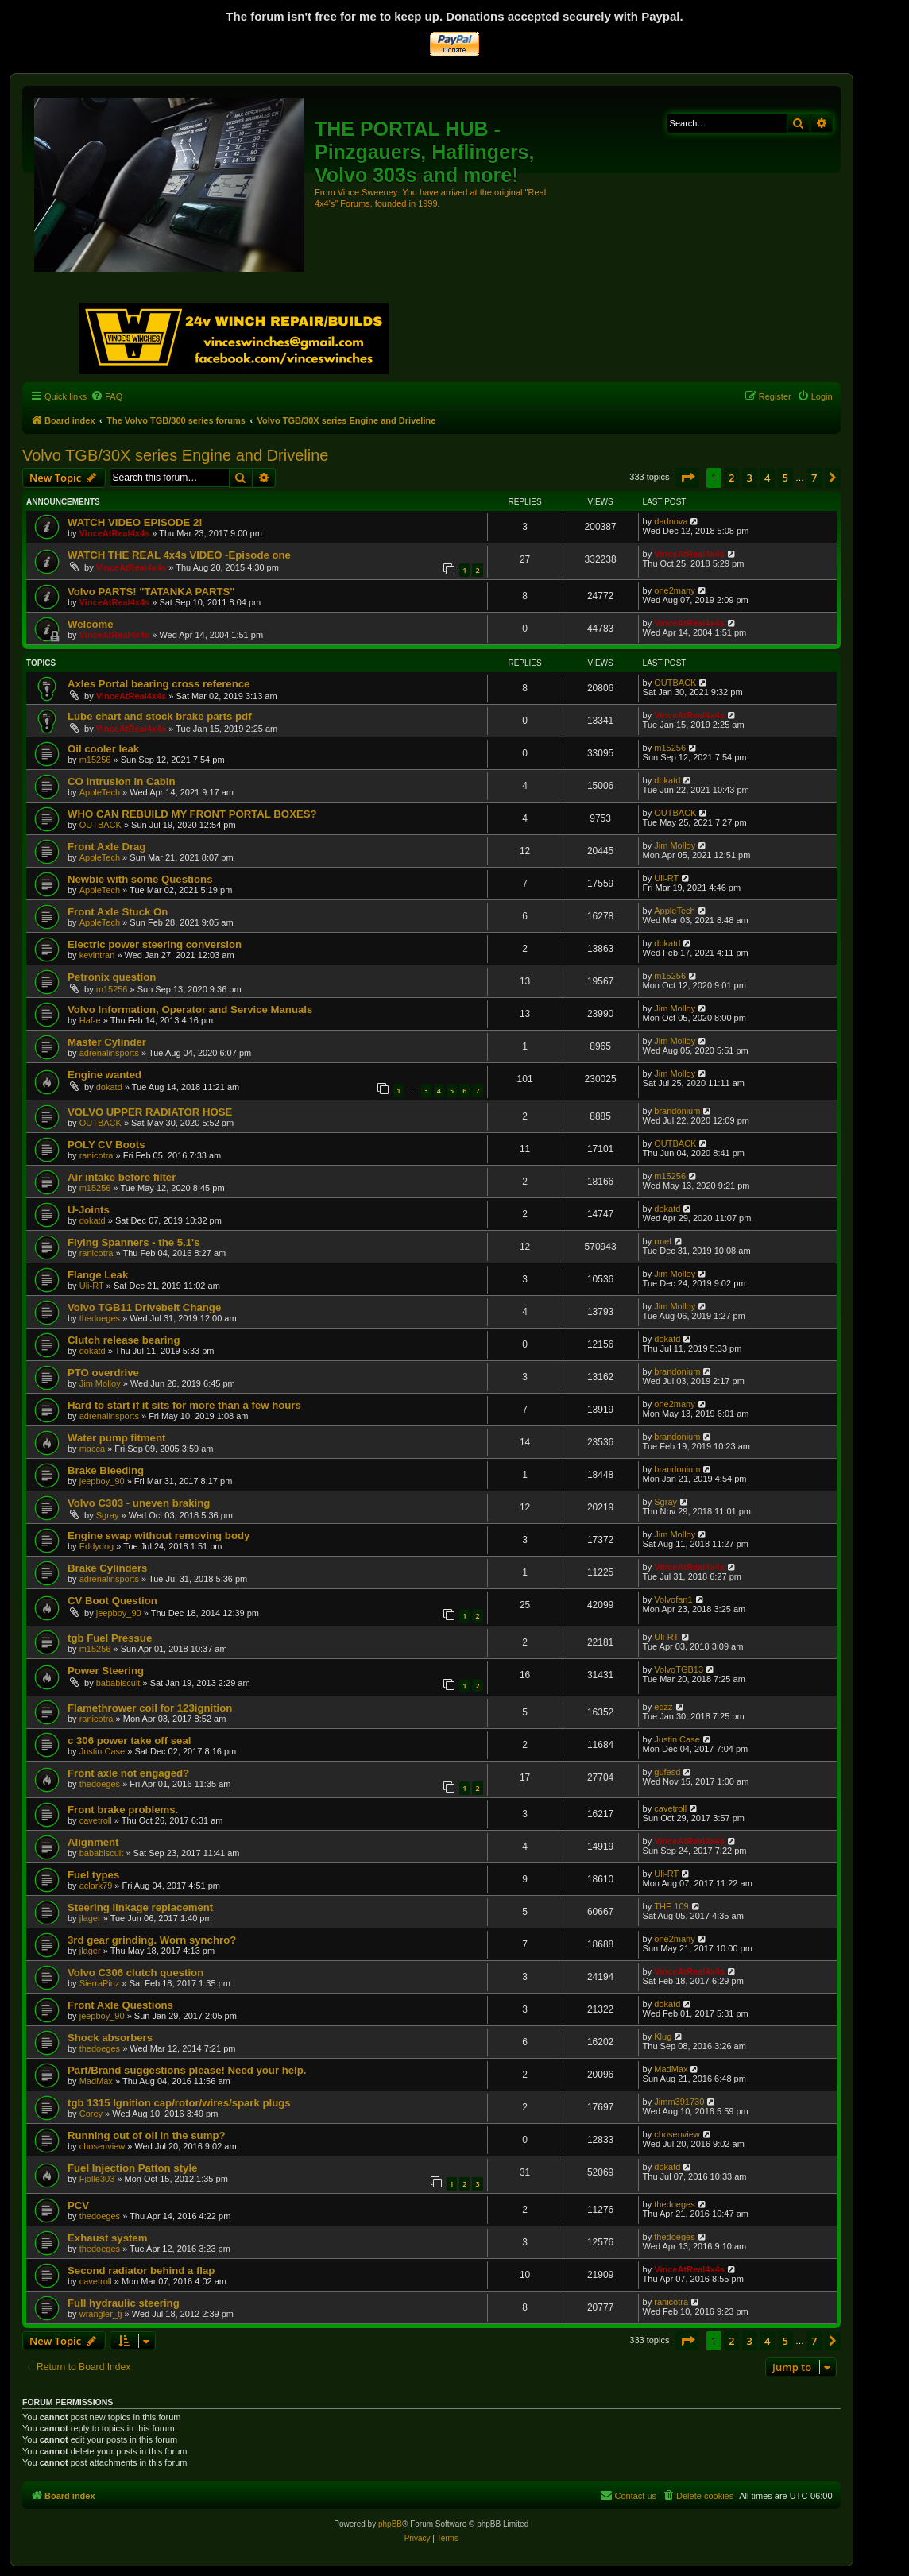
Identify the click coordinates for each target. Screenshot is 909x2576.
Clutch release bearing (124, 1340)
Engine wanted (104, 1075)
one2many (674, 590)
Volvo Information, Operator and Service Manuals (190, 1009)
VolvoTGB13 (678, 1669)
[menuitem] (106, 396)
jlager (90, 1918)
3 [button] (749, 477)
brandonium (677, 1111)
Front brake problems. (123, 1810)
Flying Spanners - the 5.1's (134, 1242)
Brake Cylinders (107, 1568)
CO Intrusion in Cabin (122, 781)
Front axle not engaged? (128, 1773)
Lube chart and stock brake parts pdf (160, 716)
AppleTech (99, 792)
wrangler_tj (100, 2314)
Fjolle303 (97, 2178)
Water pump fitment (116, 1438)
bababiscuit (118, 1683)
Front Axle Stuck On (118, 912)
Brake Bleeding (106, 1470)
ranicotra (96, 1155)
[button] (687, 477)
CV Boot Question (112, 1601)
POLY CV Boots (106, 1145)
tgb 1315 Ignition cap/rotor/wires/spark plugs (179, 2103)
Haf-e (90, 1020)
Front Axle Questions (120, 2005)
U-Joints (89, 1210)
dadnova (670, 521)
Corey (91, 2113)
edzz (663, 1707)
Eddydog (96, 1546)
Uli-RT (666, 878)
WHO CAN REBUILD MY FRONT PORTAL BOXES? (192, 814)
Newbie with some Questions (140, 879)
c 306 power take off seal (129, 1740)
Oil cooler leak (103, 749)
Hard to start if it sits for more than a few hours (184, 1405)
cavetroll (95, 1820)
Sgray (107, 1515)
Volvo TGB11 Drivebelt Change (144, 1307)
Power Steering (106, 1671)
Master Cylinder (107, 1042)
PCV (78, 2205)
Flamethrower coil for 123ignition (150, 1708)
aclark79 (96, 1885)
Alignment (93, 1842)
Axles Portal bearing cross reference (158, 684)
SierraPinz (99, 1983)
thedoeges (99, 1318)
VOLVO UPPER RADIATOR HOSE (150, 1112)
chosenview (102, 2146)
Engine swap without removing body (158, 1535)
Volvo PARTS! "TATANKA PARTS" (151, 592)
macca (92, 1448)
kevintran (97, 955)
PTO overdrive (103, 1373)
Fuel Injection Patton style (132, 2168)
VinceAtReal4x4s (114, 533)
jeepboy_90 (102, 1481)
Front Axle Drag (106, 847)
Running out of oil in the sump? (147, 2135)
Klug (662, 2036)
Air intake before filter (122, 1177)
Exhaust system (107, 2238)
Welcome (91, 624)
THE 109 (671, 1906)
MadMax (96, 2081)
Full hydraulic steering (124, 2303)
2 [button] (731, 477)
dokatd (667, 780)
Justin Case (102, 1751)
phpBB (390, 2524)
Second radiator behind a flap (141, 2270)
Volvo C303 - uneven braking (139, 1503)
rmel (662, 1241)
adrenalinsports (109, 1053)
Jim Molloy (674, 845)
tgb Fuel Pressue (110, 1638)
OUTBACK (675, 682)
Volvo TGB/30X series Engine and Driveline (175, 455)
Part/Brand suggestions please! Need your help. (187, 2070)
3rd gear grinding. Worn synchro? (152, 1940)
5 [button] (785, 477)
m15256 (95, 759)
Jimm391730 (679, 2101)
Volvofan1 (673, 1599)
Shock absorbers (110, 2038)
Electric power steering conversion (155, 944)
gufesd (667, 1772)
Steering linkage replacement (140, 1907)
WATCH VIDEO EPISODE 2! (135, 522)
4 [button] (767, 477)
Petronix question (112, 977)
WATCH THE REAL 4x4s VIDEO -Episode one (179, 555)
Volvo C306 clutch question (135, 1972)
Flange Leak (98, 1275)
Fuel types (93, 1875)
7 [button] (814, 477)
